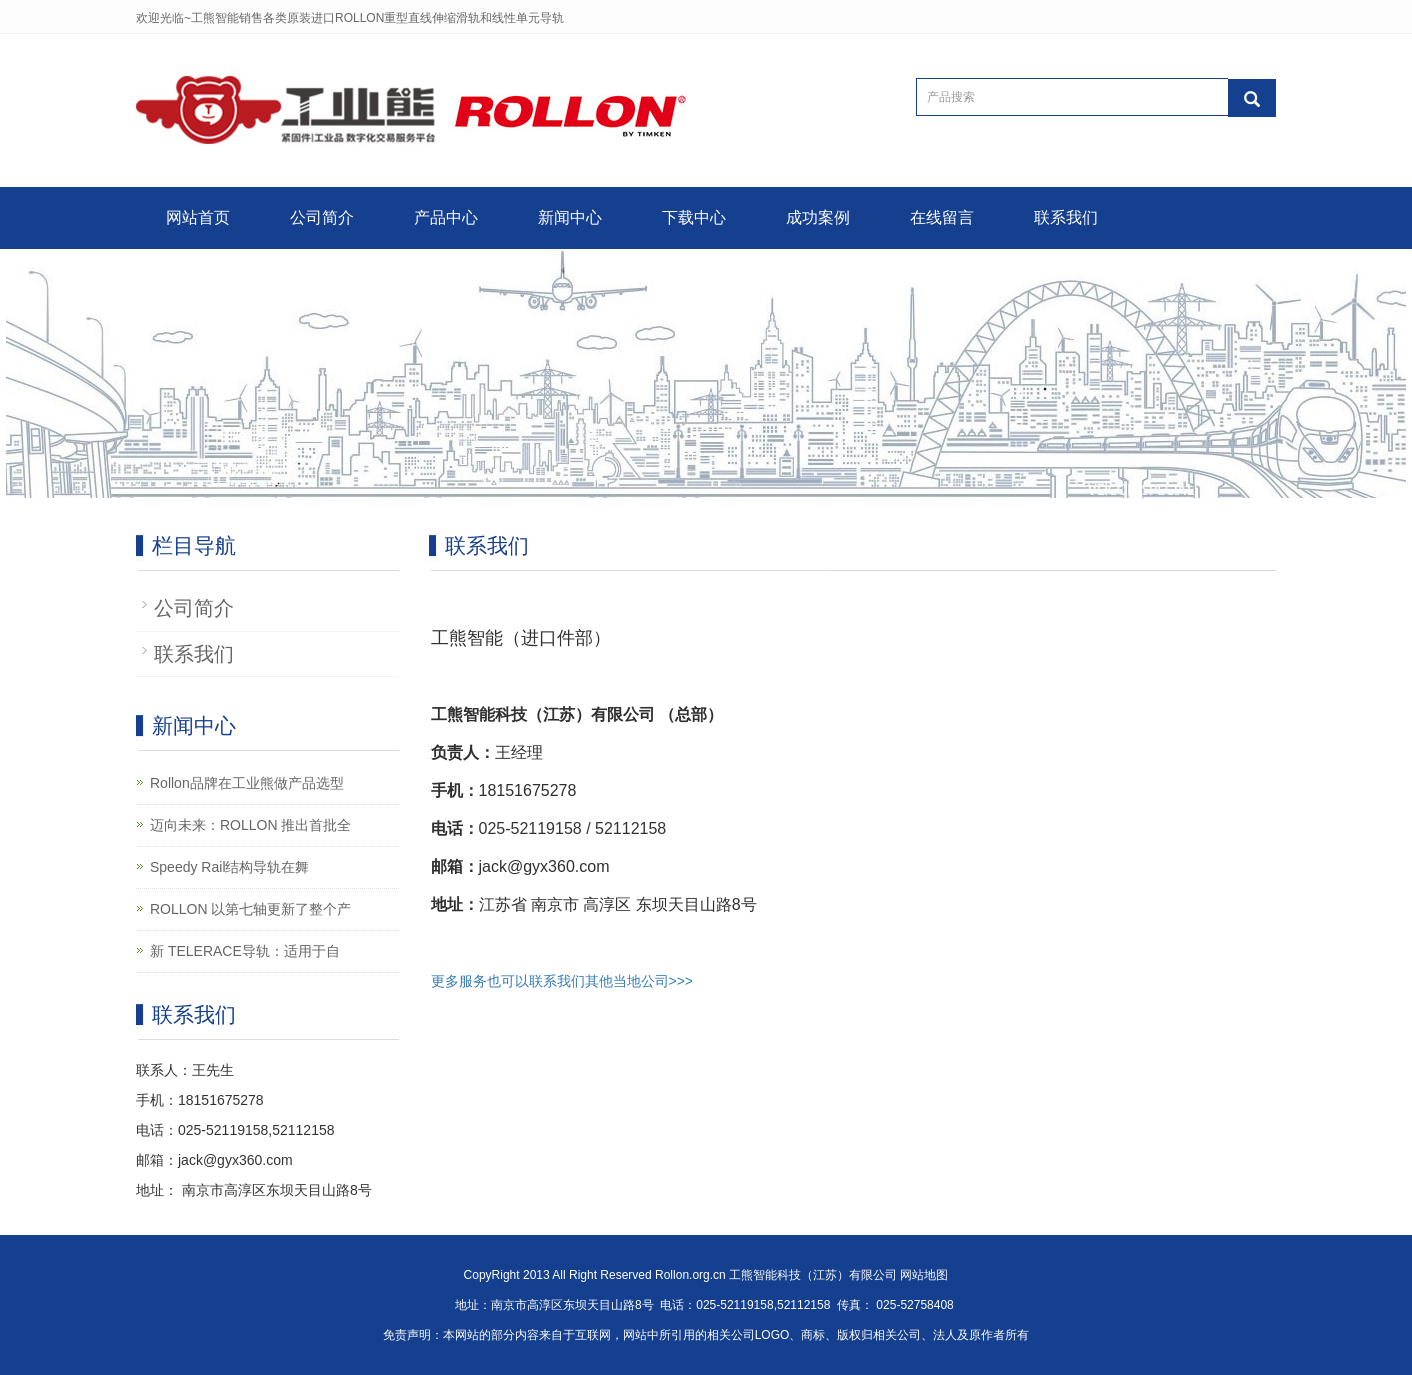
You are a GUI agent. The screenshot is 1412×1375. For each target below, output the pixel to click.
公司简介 (322, 217)
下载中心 (694, 217)
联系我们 (1066, 217)
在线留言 (942, 217)
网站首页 (198, 217)
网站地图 (924, 1275)
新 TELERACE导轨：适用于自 (245, 951)
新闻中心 (570, 217)
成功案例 (818, 217)
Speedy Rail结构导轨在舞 (230, 867)
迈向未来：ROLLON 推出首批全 (250, 825)
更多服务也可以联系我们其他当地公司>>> (562, 981)
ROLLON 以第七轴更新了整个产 (250, 909)
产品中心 (446, 217)
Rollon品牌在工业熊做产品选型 (247, 783)
